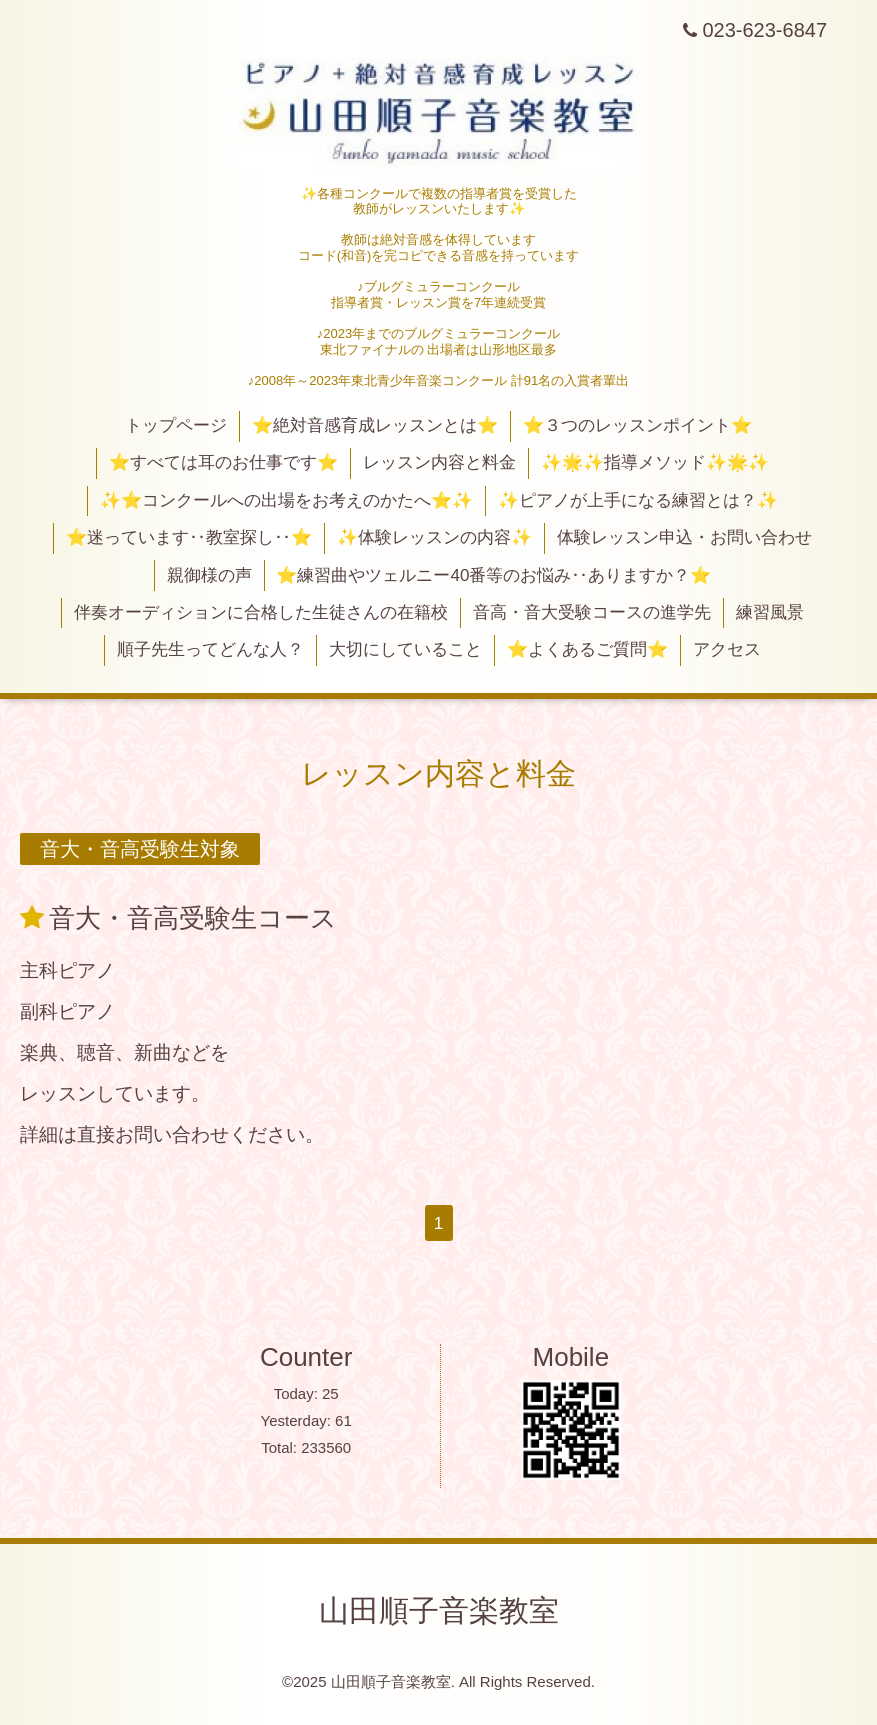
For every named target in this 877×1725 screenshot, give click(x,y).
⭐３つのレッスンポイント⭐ (637, 425)
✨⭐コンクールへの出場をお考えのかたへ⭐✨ (286, 500)
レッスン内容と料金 (439, 462)
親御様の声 (209, 575)
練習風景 (770, 612)
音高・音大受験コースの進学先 (592, 612)
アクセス (727, 649)
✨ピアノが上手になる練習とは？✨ (638, 500)
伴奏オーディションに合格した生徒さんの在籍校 (261, 612)
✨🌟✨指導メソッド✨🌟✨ (655, 462)
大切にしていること (405, 649)
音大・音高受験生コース (193, 918)
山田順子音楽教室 (439, 1610)
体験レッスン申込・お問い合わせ (684, 537)
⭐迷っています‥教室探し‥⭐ (189, 537)
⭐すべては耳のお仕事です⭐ (223, 462)
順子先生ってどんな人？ (210, 649)
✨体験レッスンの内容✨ (434, 537)
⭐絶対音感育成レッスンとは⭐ (375, 425)
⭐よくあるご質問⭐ (587, 649)
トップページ (176, 425)
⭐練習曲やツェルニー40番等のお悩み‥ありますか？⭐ (493, 575)
